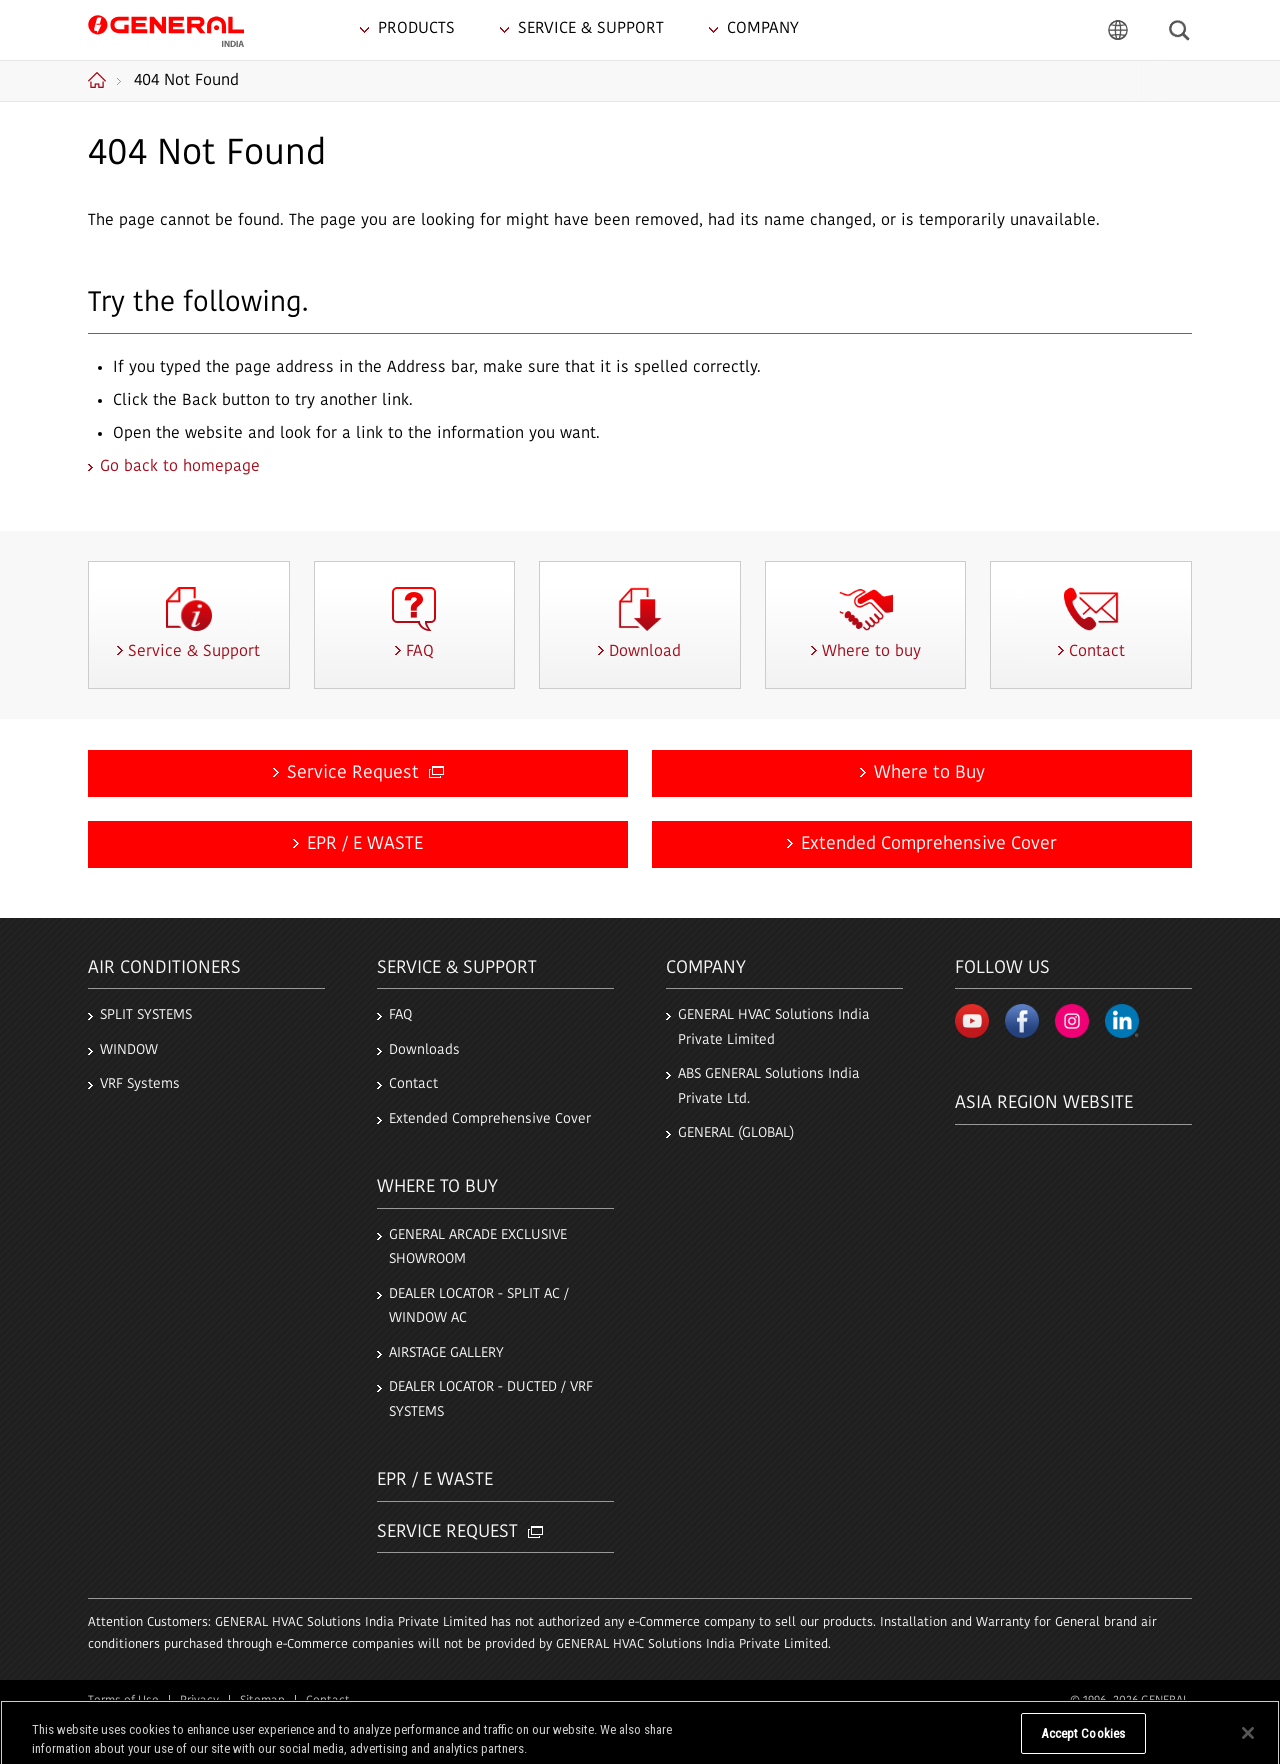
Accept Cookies (1083, 1742)
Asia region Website (1044, 1103)
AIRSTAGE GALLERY (446, 1353)
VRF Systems (140, 1084)
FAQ (400, 1015)
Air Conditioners (164, 968)
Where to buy (437, 1187)
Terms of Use (123, 1701)
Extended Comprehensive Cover (929, 844)
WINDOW (129, 1050)
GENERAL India (166, 29)
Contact (413, 1084)
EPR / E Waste (435, 1480)
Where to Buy (929, 773)
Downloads (424, 1050)
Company (706, 968)
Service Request (365, 773)
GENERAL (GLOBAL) (736, 1133)
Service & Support (457, 968)
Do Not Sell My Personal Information (907, 1742)
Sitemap (262, 1701)
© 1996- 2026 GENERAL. (1131, 1701)
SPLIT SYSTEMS (146, 1015)
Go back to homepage (180, 467)
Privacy (199, 1701)
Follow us (1002, 968)
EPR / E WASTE (365, 844)
